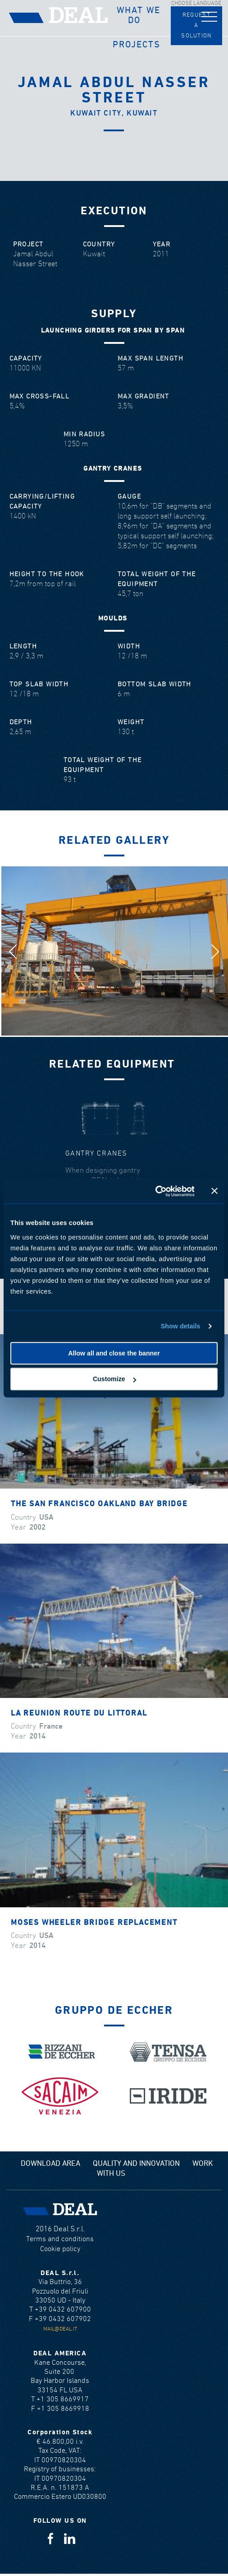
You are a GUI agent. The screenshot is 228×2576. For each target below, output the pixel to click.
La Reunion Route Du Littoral (79, 1713)
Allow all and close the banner (114, 1353)
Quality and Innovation (136, 2164)
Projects (136, 44)
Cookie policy (60, 2249)
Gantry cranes (96, 1153)
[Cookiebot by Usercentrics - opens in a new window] (155, 1191)
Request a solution (196, 25)
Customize (114, 1379)
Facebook (50, 2538)
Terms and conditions (60, 2239)
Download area (50, 2164)
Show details (181, 1326)
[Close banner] (214, 1191)
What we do (138, 15)
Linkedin (70, 2538)
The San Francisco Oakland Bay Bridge (99, 1504)
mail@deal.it (60, 2329)
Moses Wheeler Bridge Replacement (94, 1923)
